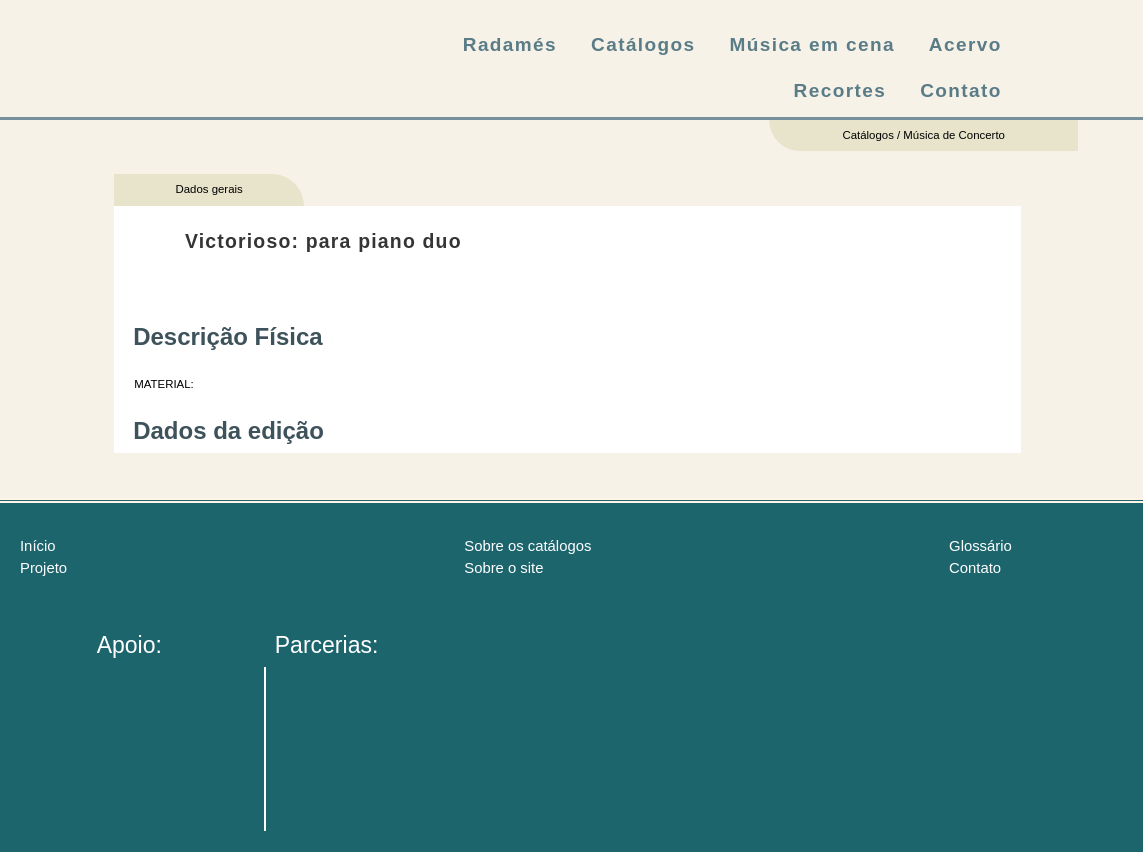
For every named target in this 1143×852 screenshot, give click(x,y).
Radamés (510, 44)
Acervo (965, 44)
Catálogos (643, 44)
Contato (961, 90)
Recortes (840, 90)
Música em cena (812, 44)
